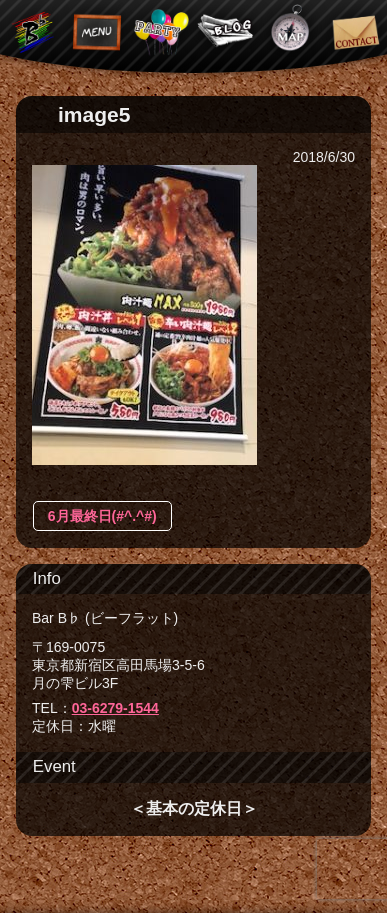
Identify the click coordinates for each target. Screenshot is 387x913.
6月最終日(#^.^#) (102, 516)
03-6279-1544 (115, 708)
